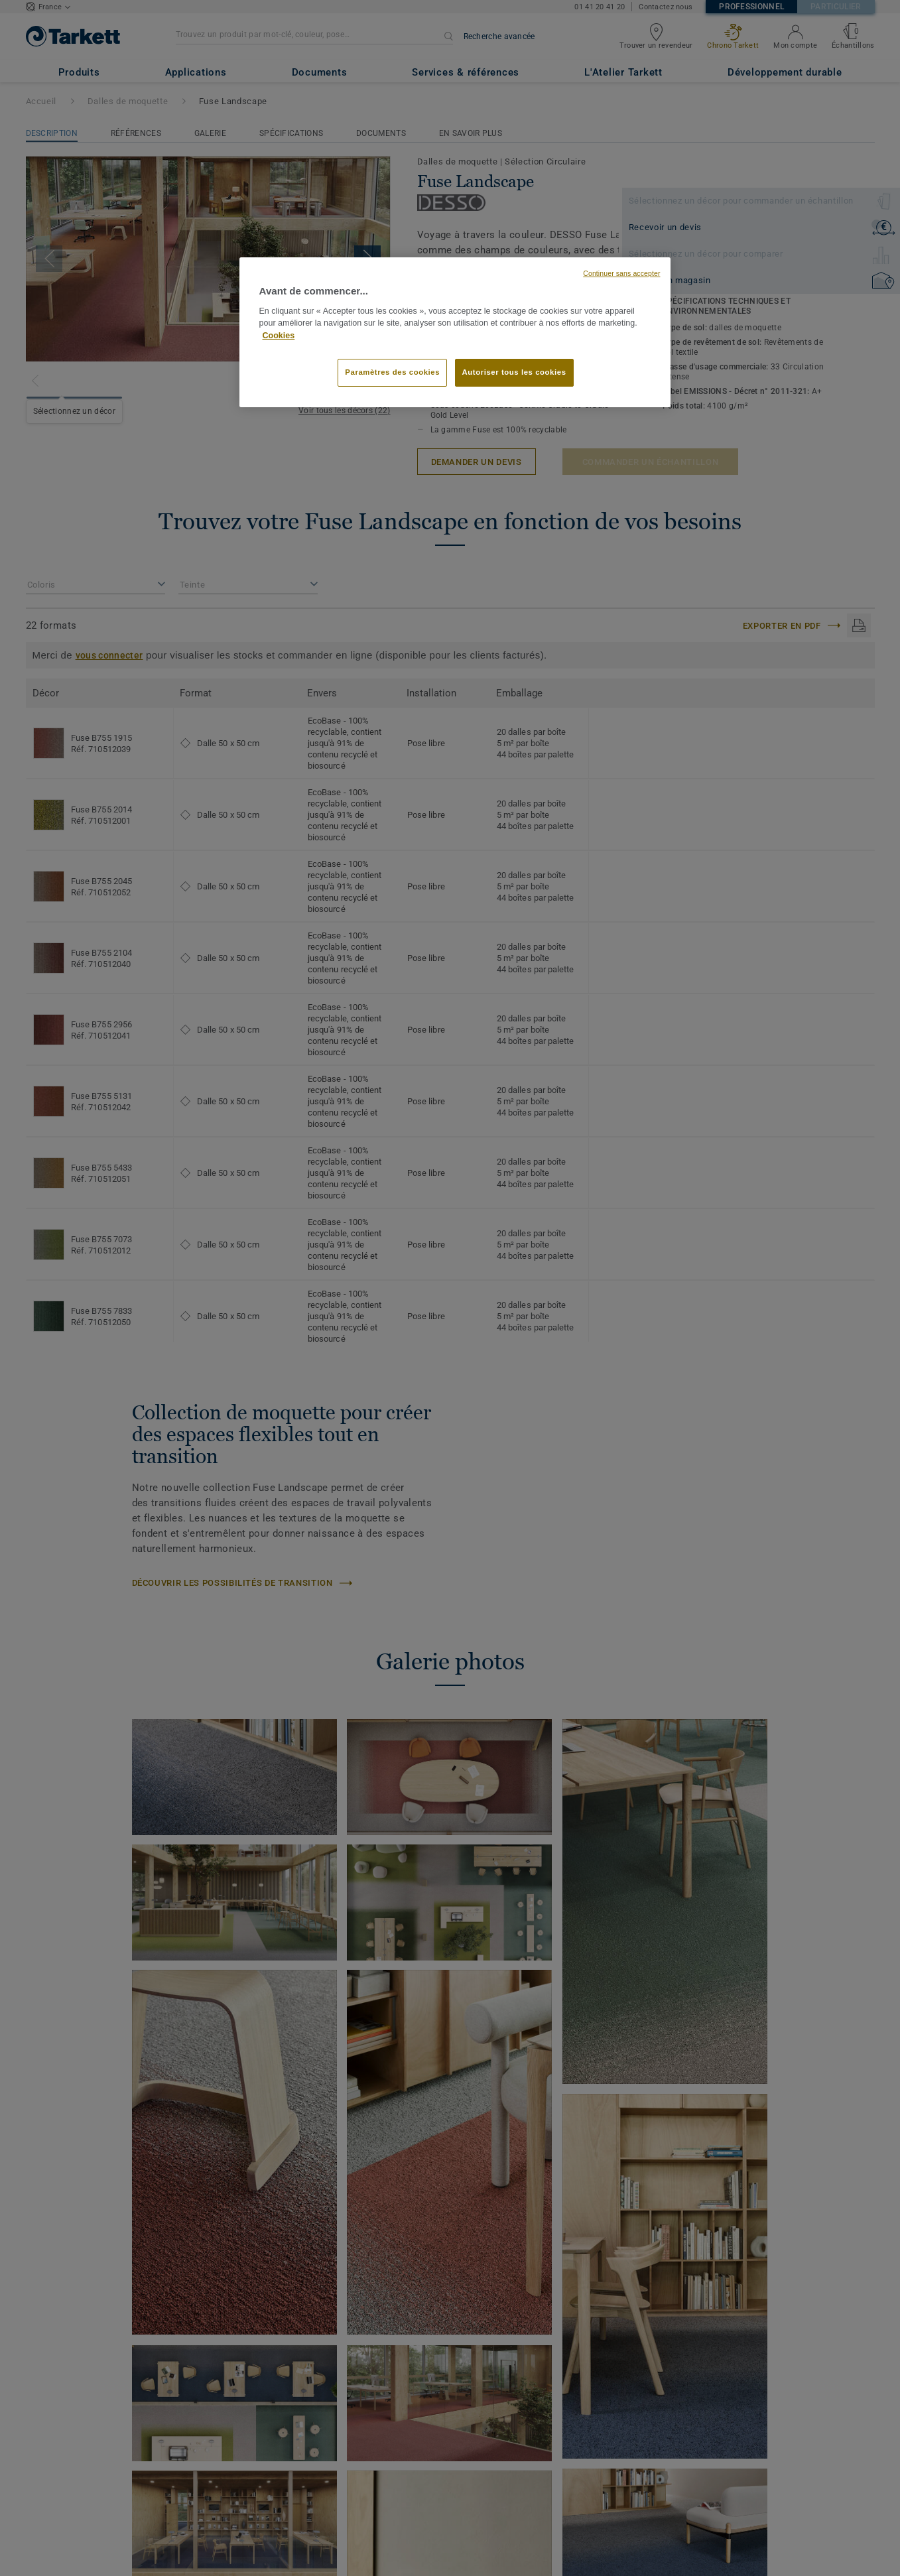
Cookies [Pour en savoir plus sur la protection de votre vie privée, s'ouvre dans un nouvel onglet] (279, 335)
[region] (455, 332)
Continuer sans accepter (621, 273)
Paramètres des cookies (392, 372)
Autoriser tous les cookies (514, 372)
